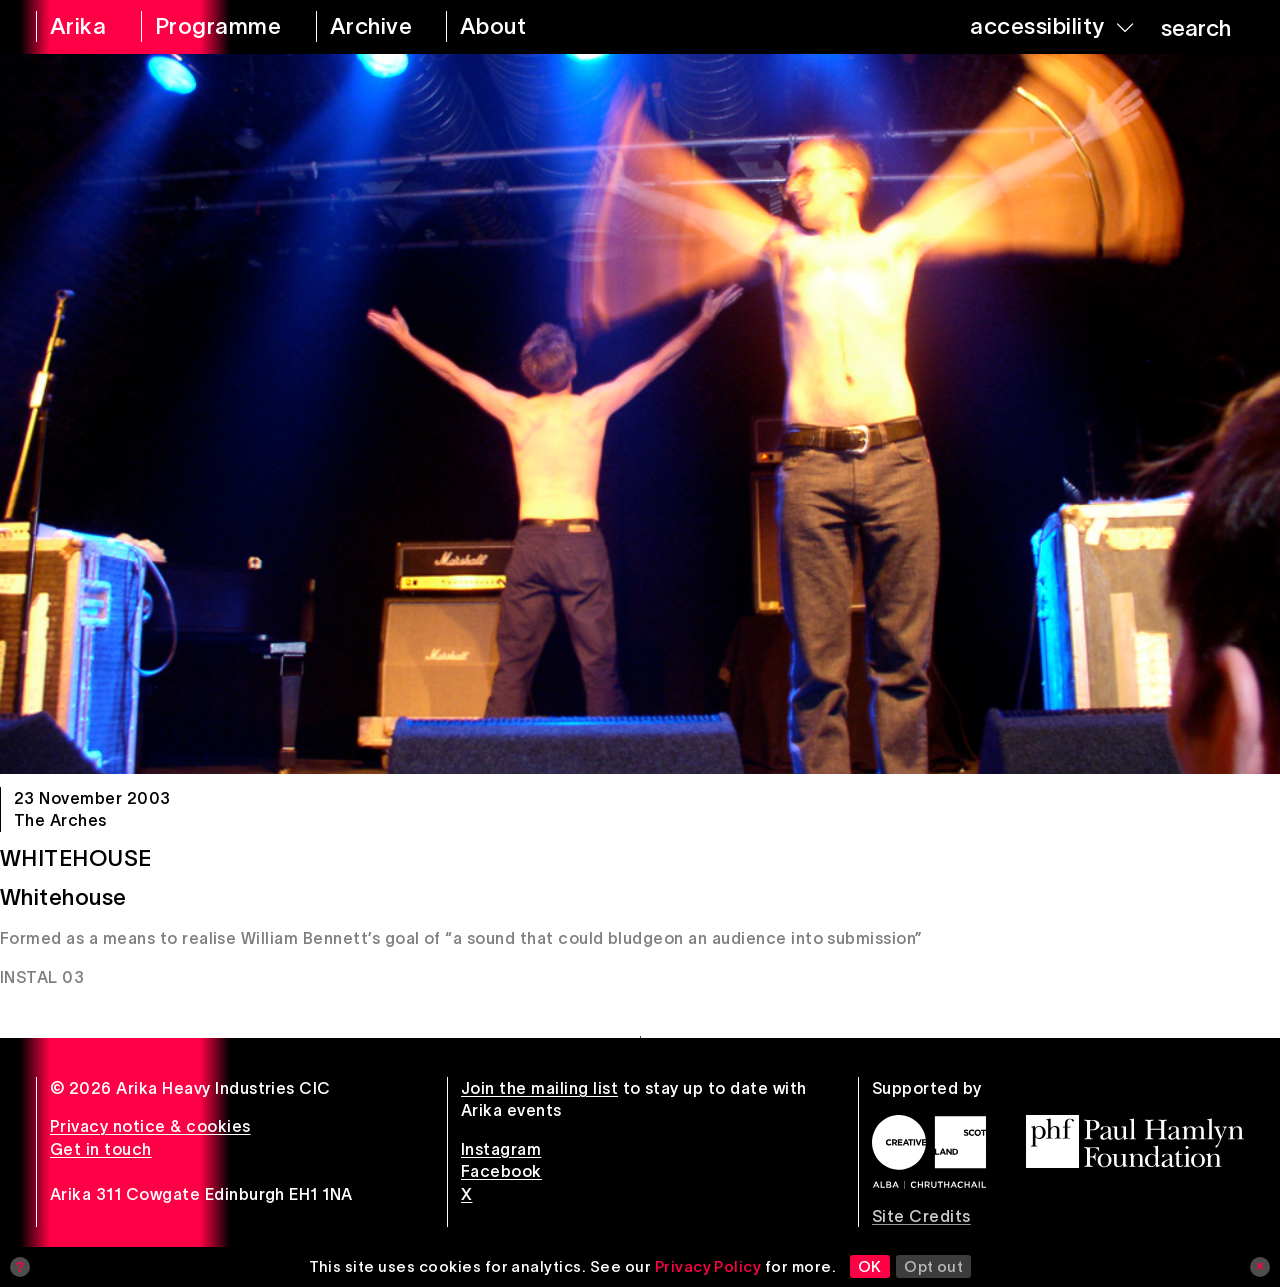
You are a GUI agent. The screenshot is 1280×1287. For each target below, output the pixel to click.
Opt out (933, 1266)
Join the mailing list (539, 1088)
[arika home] (75, 27)
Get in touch (101, 1149)
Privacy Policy (708, 1266)
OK (870, 1266)
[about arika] (515, 27)
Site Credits (921, 1216)
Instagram (501, 1149)
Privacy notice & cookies (150, 1126)
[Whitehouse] (640, 414)
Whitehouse (76, 858)
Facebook (501, 1171)
